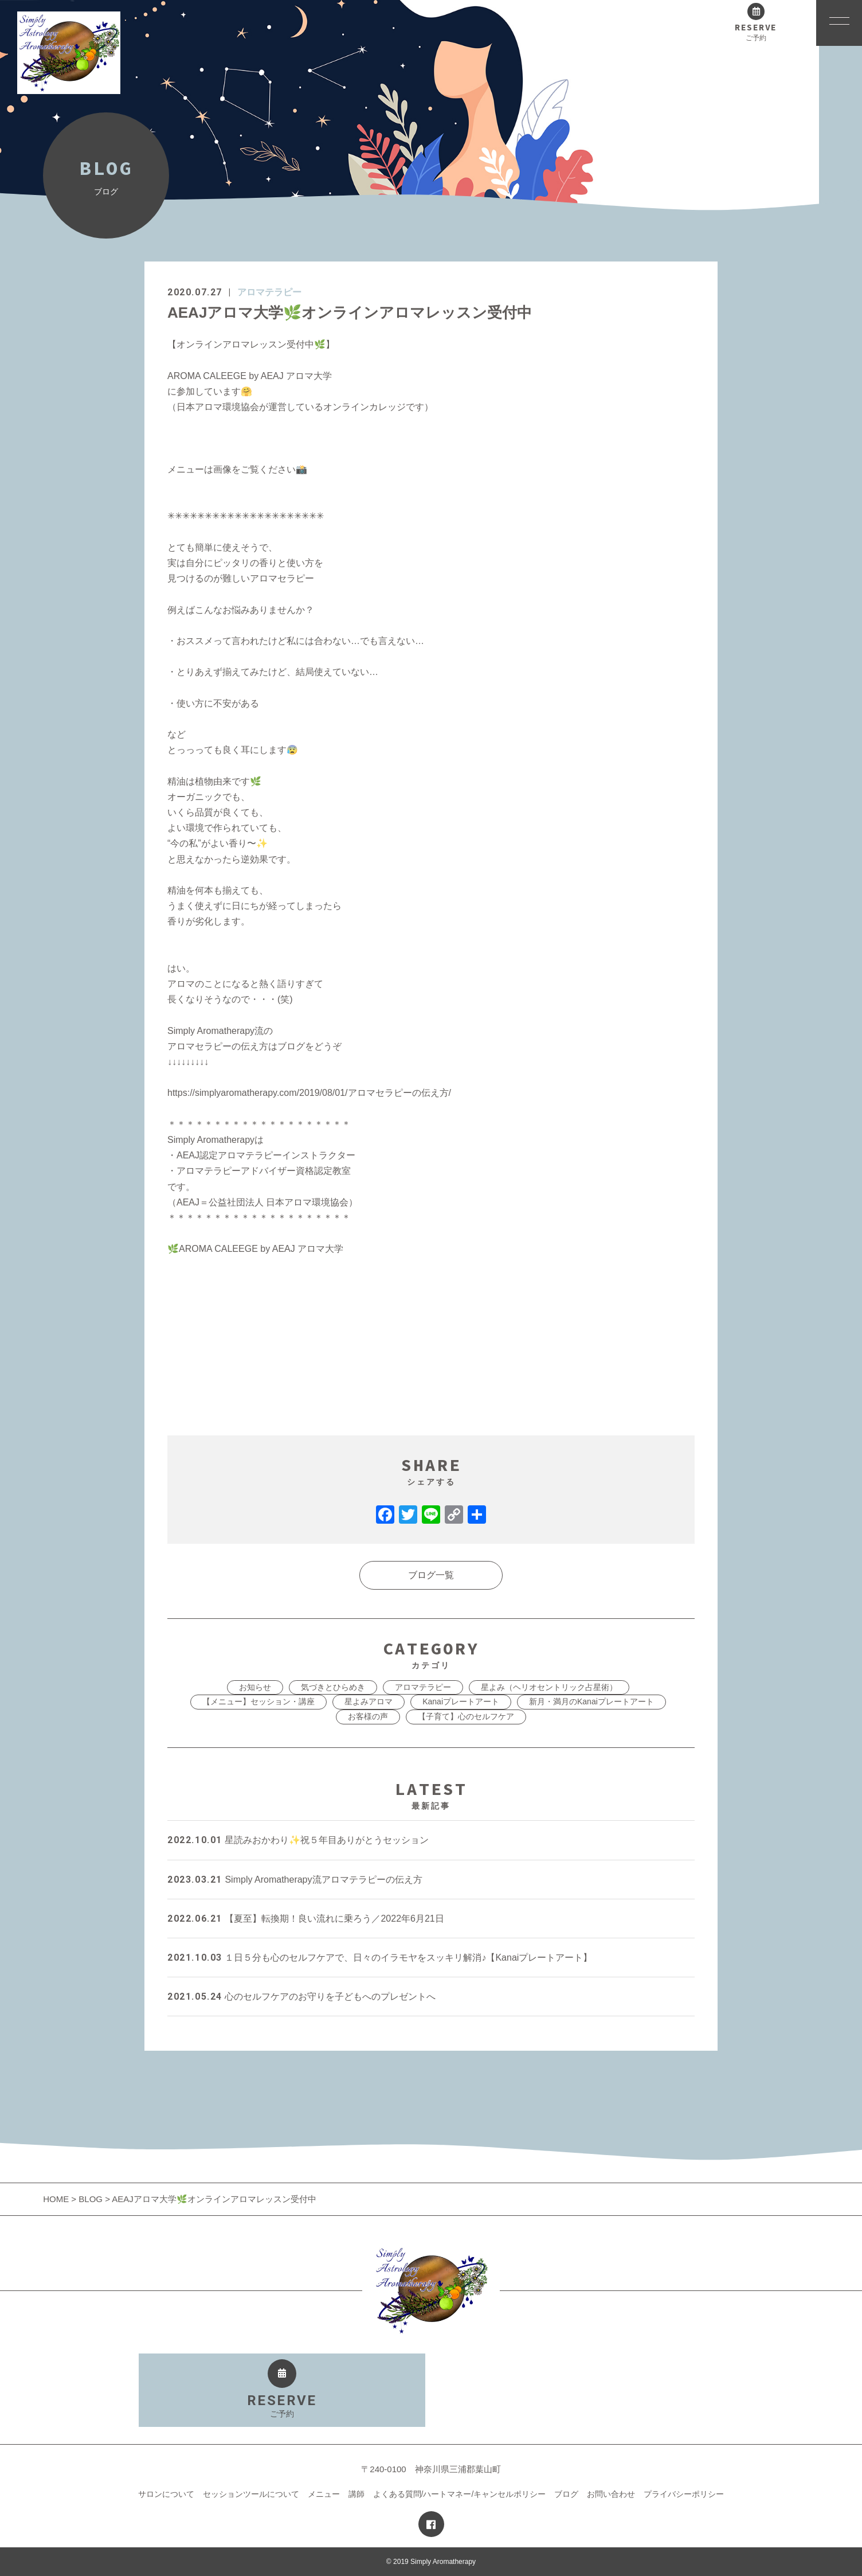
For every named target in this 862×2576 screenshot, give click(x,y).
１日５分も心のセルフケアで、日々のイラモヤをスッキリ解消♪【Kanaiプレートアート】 (379, 1957)
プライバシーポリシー (684, 2494)
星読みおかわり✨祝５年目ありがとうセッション (298, 1840)
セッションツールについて (251, 2494)
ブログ (566, 2494)
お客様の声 (368, 1716)
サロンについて (166, 2494)
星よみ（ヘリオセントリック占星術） (549, 1687)
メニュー (324, 2494)
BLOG (91, 2199)
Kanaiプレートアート (460, 1701)
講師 (356, 2494)
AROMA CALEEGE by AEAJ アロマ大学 (255, 1249)
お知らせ (255, 1687)
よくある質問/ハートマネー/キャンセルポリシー (459, 2494)
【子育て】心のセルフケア (466, 1716)
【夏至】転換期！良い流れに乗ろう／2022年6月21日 (305, 1918)
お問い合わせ (611, 2494)
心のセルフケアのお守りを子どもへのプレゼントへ (301, 1996)
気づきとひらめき (333, 1687)
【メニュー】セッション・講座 (258, 1701)
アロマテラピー (269, 292)
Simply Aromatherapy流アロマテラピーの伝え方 (294, 1879)
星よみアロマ (368, 1701)
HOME (57, 2199)
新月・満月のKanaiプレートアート (591, 1701)
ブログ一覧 (431, 1575)
